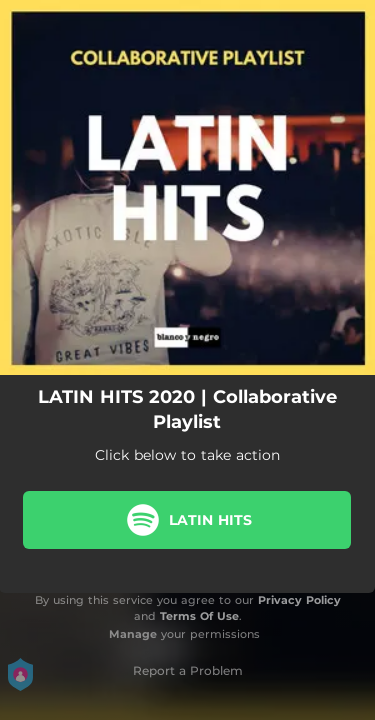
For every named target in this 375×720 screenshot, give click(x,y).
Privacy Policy (299, 600)
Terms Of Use (199, 616)
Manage (133, 634)
